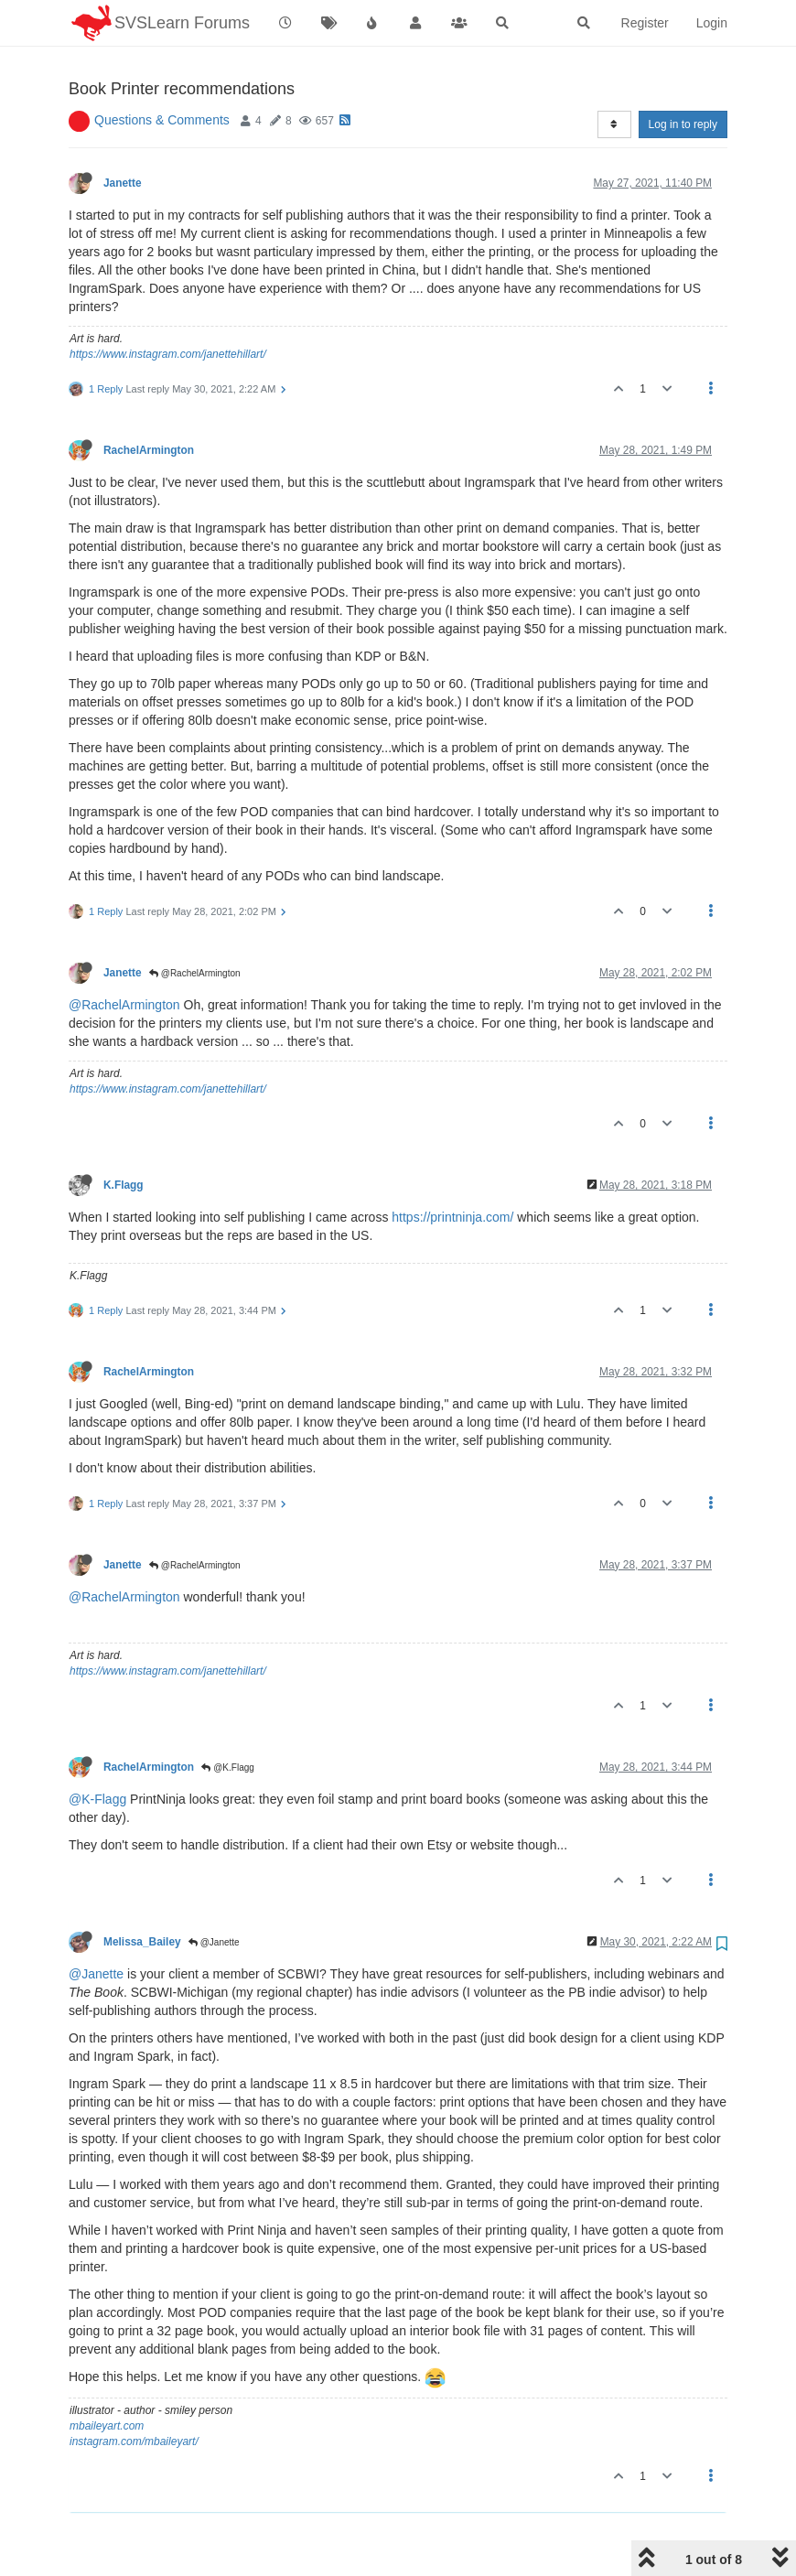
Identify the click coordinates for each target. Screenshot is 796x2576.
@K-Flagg (97, 1752)
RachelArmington (148, 403)
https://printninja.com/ (452, 1170)
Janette (122, 136)
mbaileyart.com (107, 2379)
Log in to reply (683, 77)
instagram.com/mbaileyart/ (134, 2394)
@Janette (214, 1896)
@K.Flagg (227, 1721)
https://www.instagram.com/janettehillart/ (168, 307)
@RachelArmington (195, 927)
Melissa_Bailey (142, 1895)
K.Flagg (123, 1138)
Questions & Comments (162, 73)
